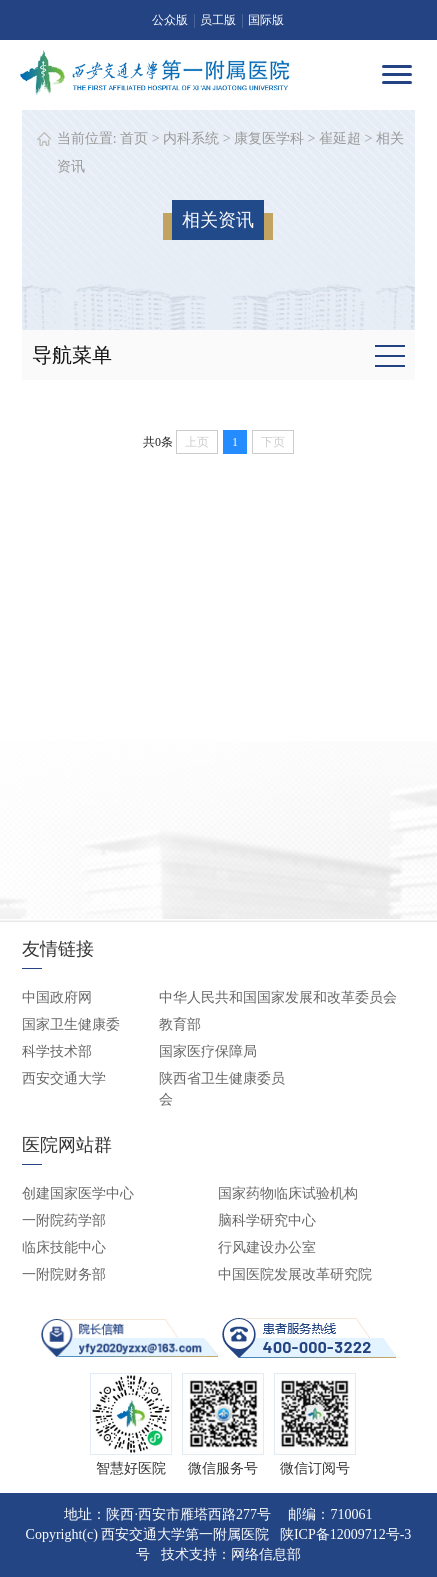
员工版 (218, 20)
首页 (134, 138)
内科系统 (191, 138)
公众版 (170, 20)
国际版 (266, 20)
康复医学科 (269, 138)
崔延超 (340, 138)
